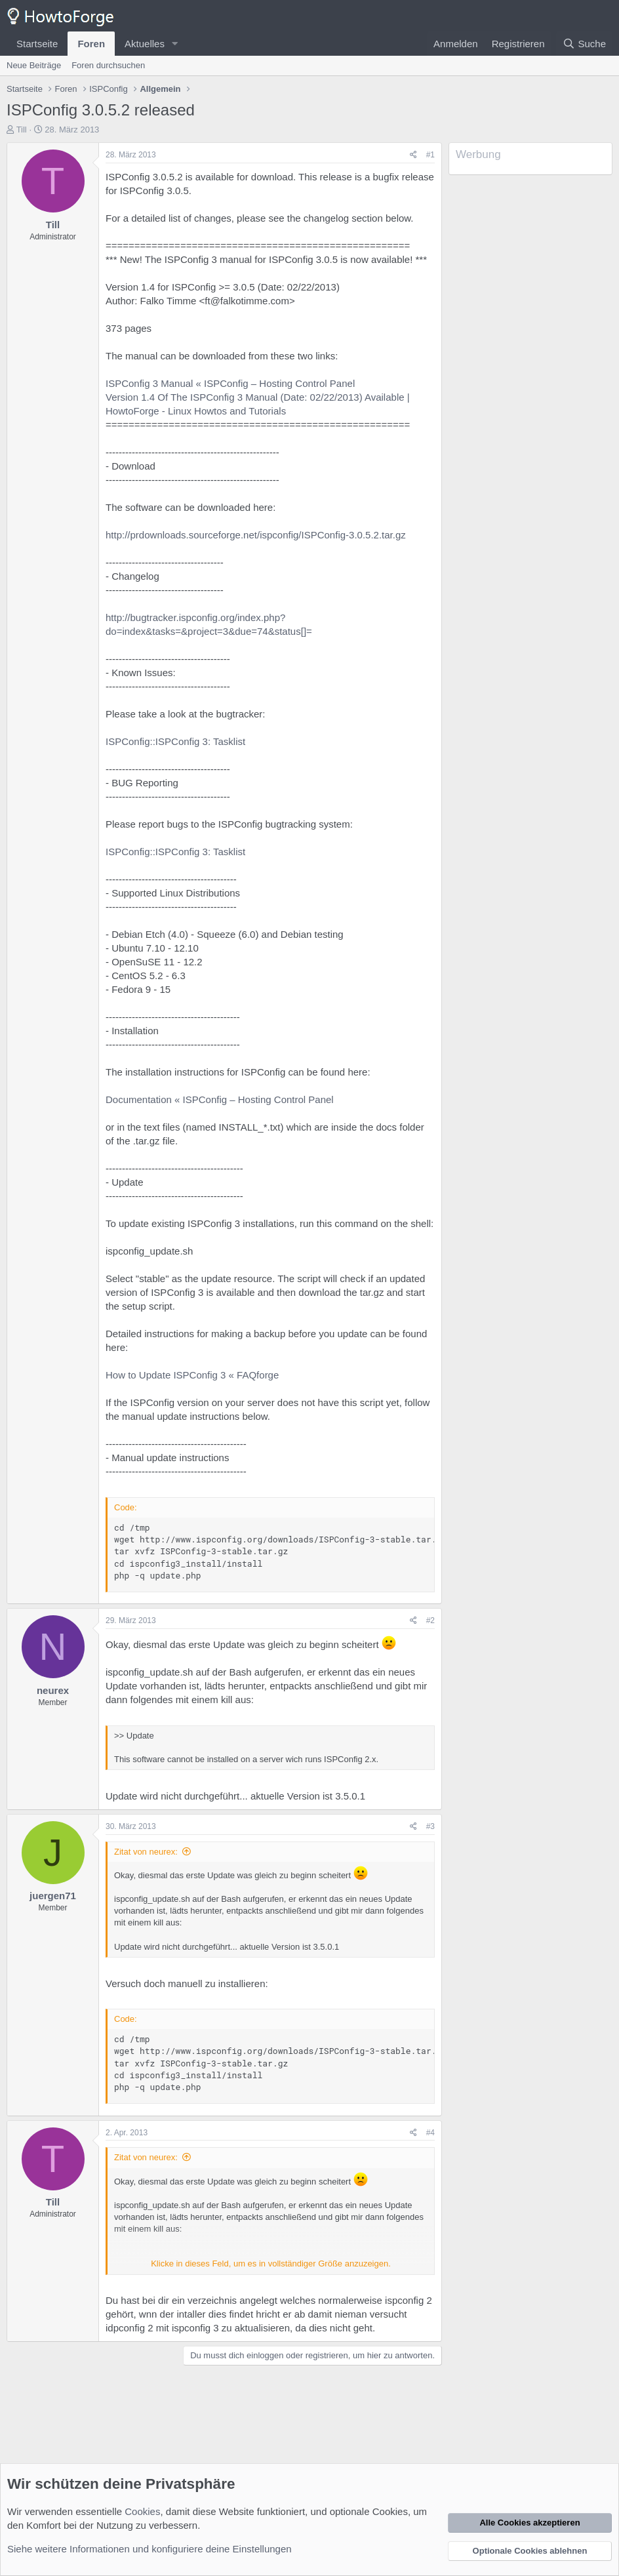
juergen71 (53, 1895)
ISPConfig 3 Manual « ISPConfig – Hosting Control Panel (230, 383)
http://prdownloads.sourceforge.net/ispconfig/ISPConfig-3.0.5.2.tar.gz (256, 534)
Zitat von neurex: (146, 1852)
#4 (430, 2132)
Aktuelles (145, 43)
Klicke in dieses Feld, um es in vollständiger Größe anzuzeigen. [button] (271, 2263)
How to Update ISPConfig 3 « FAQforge (192, 1374)
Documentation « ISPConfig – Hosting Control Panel (220, 1099)
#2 (430, 1620)
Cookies (142, 2511)
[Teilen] (413, 155)
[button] (175, 43)
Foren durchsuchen (108, 65)
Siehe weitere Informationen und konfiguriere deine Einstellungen (149, 2548)
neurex (53, 1690)
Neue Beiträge (34, 65)
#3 (430, 1826)
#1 (430, 154)
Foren (91, 43)
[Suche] (584, 43)
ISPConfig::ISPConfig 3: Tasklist (175, 741)
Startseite (37, 43)
